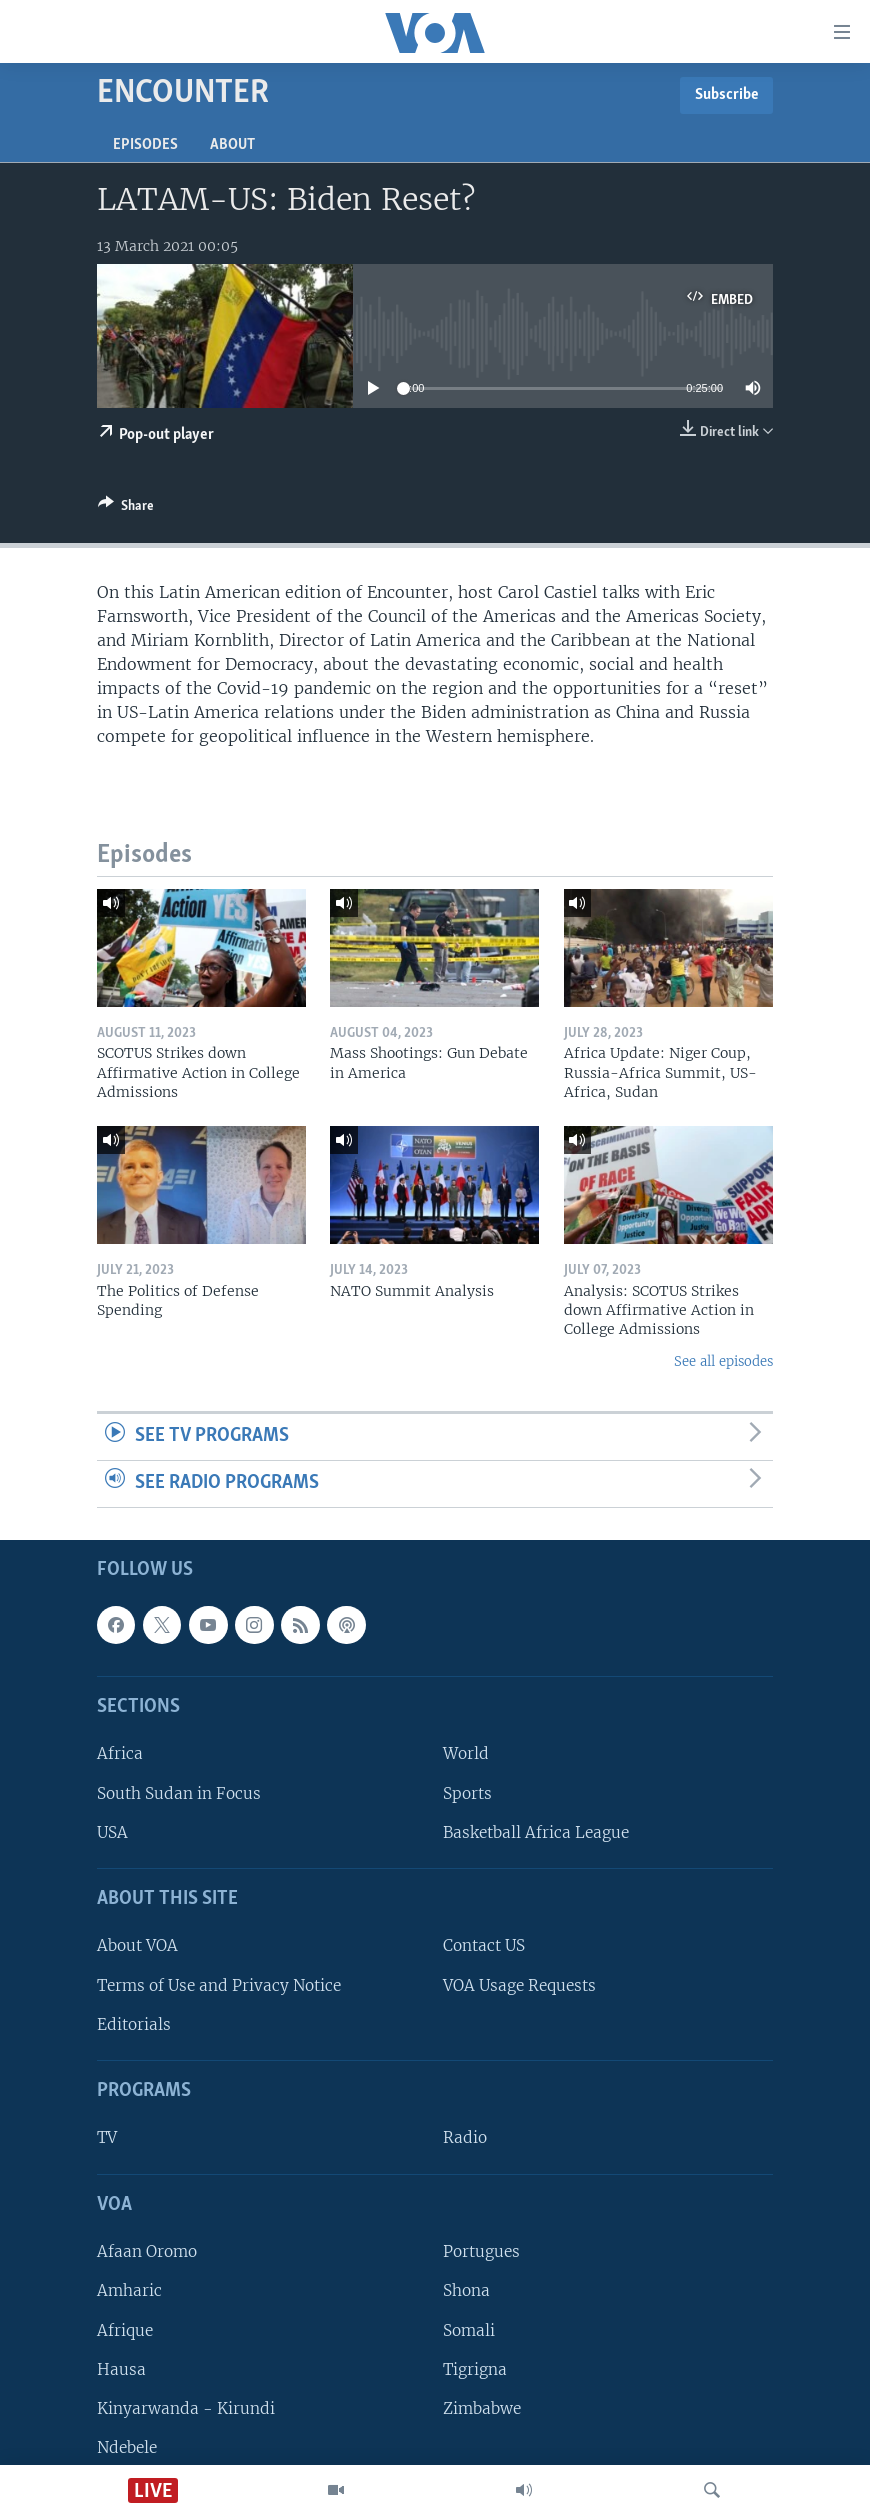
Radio (465, 2137)
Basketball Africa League (536, 1831)
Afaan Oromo (147, 2251)
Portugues (481, 2251)
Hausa (121, 2368)
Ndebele (127, 2447)
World (466, 1753)
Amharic (129, 2290)
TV (107, 2137)
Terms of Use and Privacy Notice (219, 1984)
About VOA (137, 1945)
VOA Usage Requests (519, 1984)
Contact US (484, 1945)
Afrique (125, 2329)
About (232, 145)
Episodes (145, 145)
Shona (466, 2290)
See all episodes (723, 1361)
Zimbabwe (482, 2407)
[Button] (126, 509)
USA (112, 1831)
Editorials (134, 2023)
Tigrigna (475, 2368)
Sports (467, 1792)
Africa (120, 1753)
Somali (469, 2329)
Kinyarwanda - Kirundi (186, 2407)
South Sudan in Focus (179, 1792)
